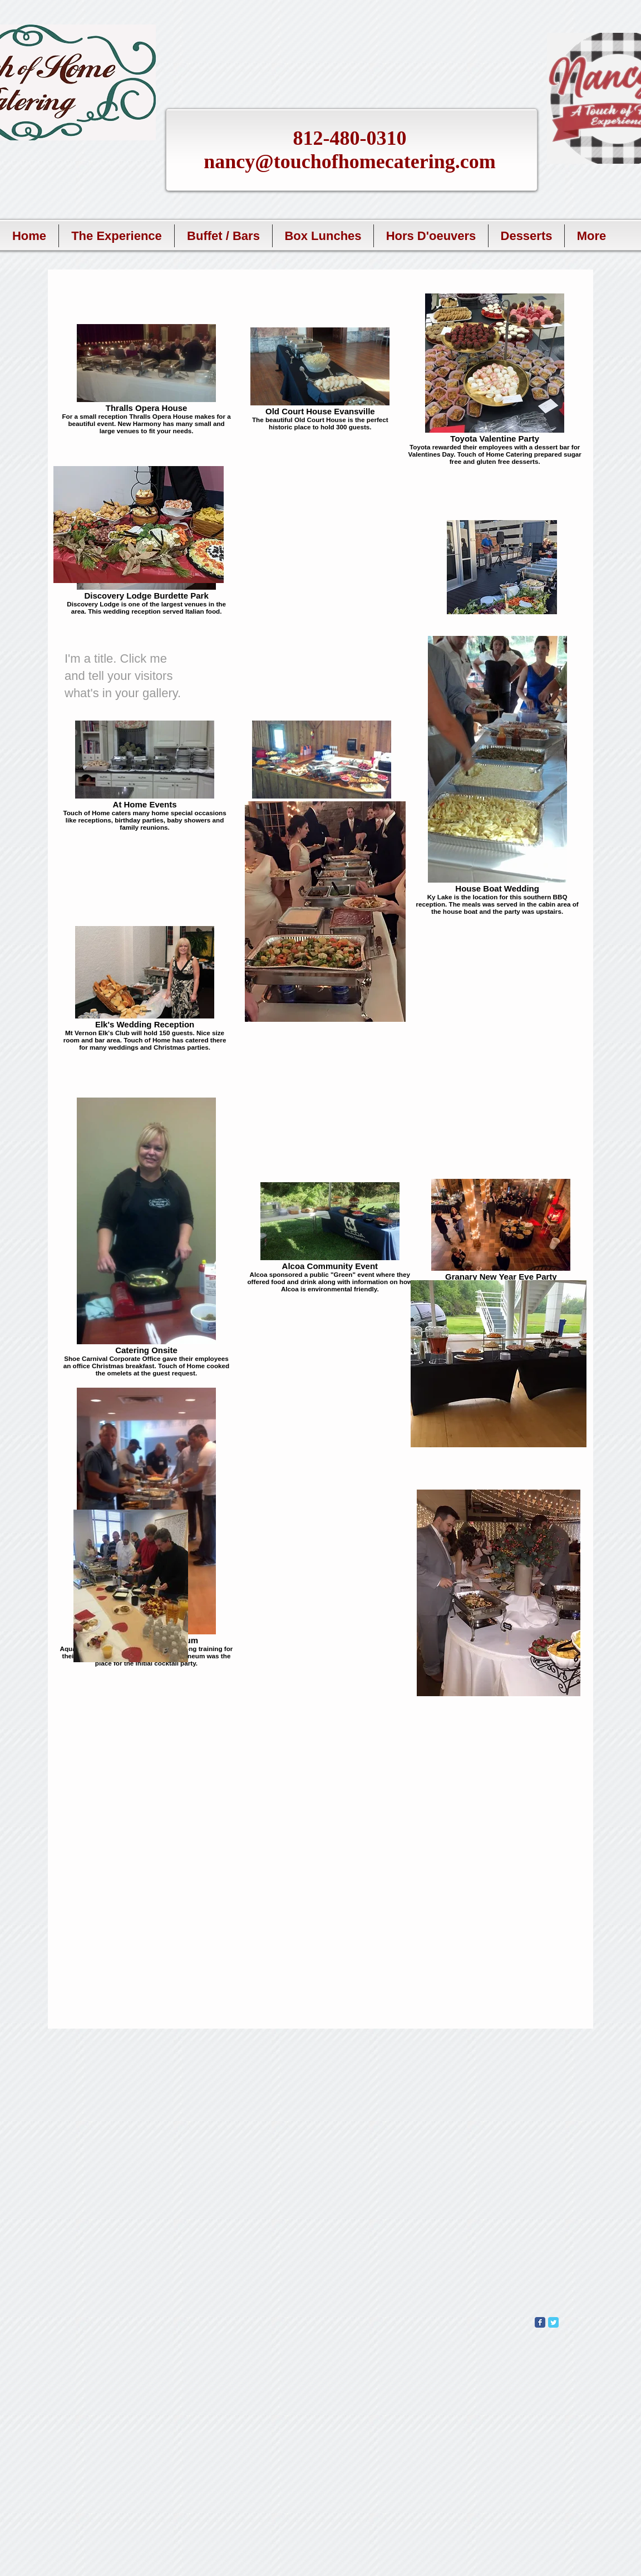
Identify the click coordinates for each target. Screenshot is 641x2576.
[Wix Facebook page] (540, 2322)
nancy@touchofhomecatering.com (349, 161)
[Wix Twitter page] (553, 2322)
